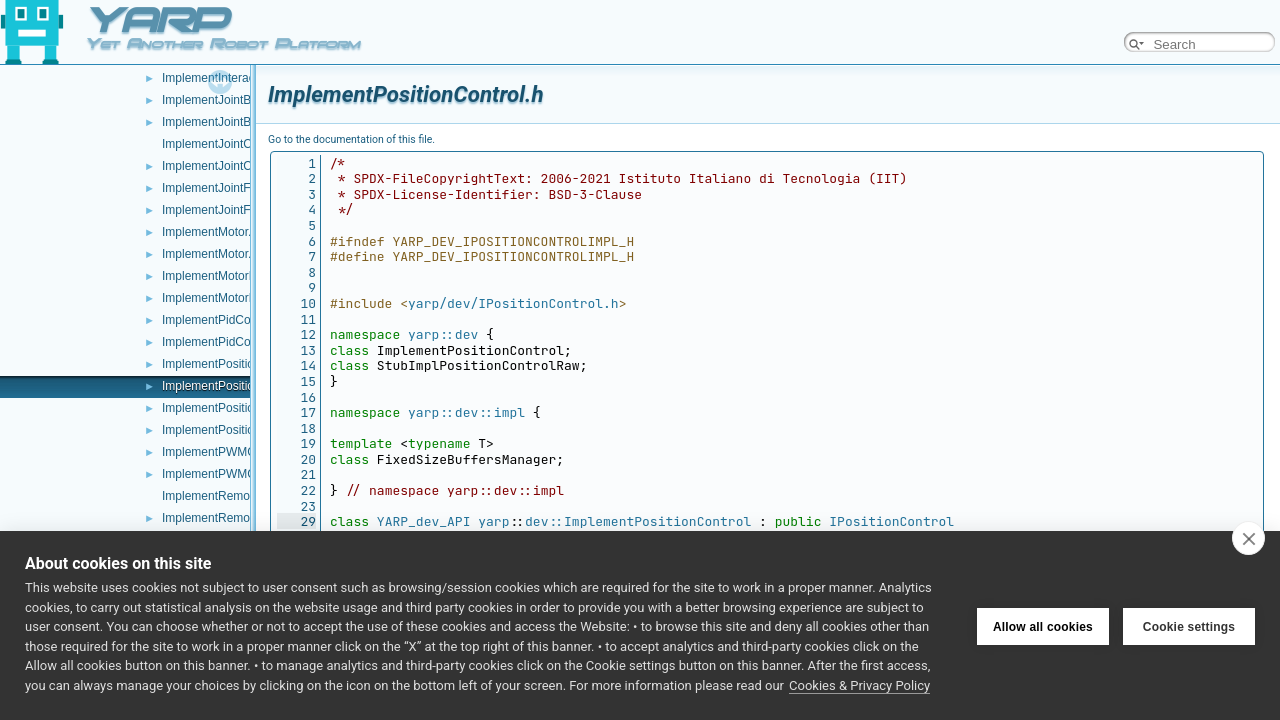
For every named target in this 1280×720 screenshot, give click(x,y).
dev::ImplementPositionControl (638, 521)
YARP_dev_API (424, 521)
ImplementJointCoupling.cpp (237, 144)
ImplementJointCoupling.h (231, 166)
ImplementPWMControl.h (229, 474)
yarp (493, 521)
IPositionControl (891, 521)
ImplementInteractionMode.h (238, 78)
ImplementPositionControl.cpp (242, 364)
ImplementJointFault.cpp (227, 188)
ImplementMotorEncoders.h (235, 298)
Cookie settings (1189, 626)
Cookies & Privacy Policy (859, 685)
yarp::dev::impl (466, 412)
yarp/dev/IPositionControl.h (513, 303)
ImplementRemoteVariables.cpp (247, 496)
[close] (1248, 538)
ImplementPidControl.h (223, 342)
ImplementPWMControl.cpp (235, 452)
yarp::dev (443, 334)
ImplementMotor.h (210, 254)
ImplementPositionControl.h (235, 386)
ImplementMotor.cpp (216, 232)
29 (296, 521)
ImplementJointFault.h (221, 210)
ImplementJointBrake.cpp (229, 100)
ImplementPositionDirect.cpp (238, 408)
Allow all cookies (1043, 626)
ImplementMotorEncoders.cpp (242, 276)
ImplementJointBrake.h (223, 122)
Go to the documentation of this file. (351, 139)
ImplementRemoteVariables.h (240, 518)
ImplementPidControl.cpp (229, 320)
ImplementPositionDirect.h (232, 430)
